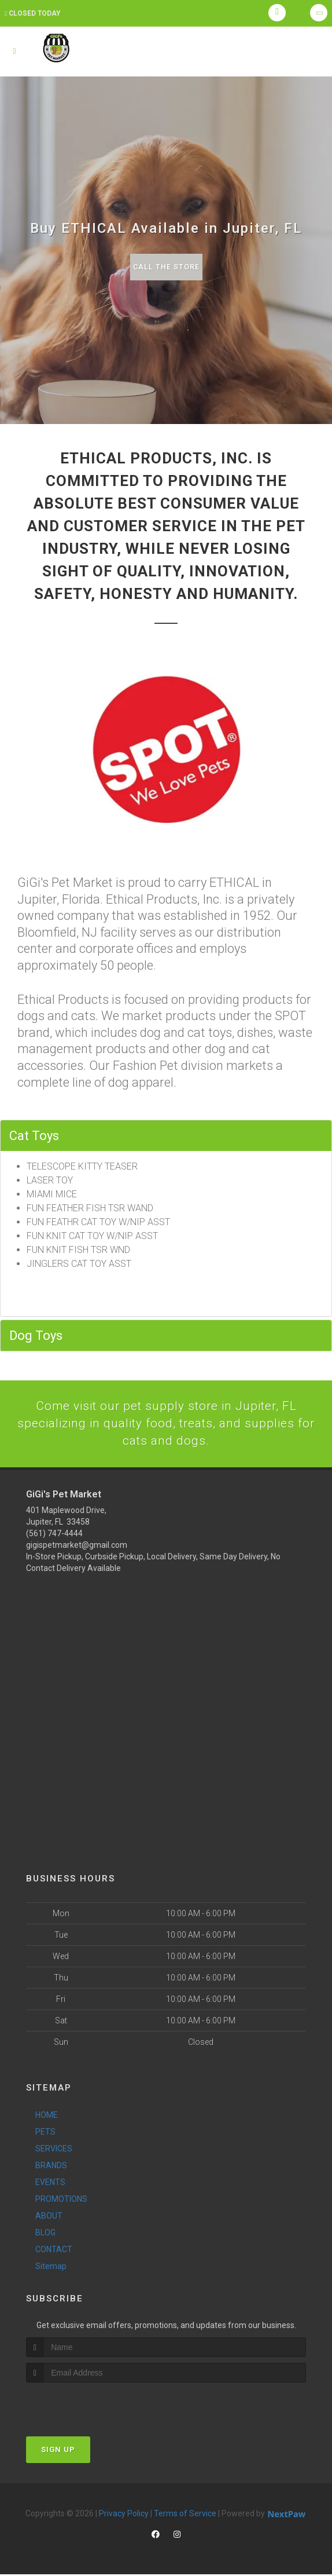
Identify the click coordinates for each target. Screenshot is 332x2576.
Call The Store (166, 266)
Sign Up (58, 2451)
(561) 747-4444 (54, 1535)
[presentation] (87, 2406)
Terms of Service (185, 2515)
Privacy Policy (124, 2515)
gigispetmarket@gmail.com (76, 1546)
